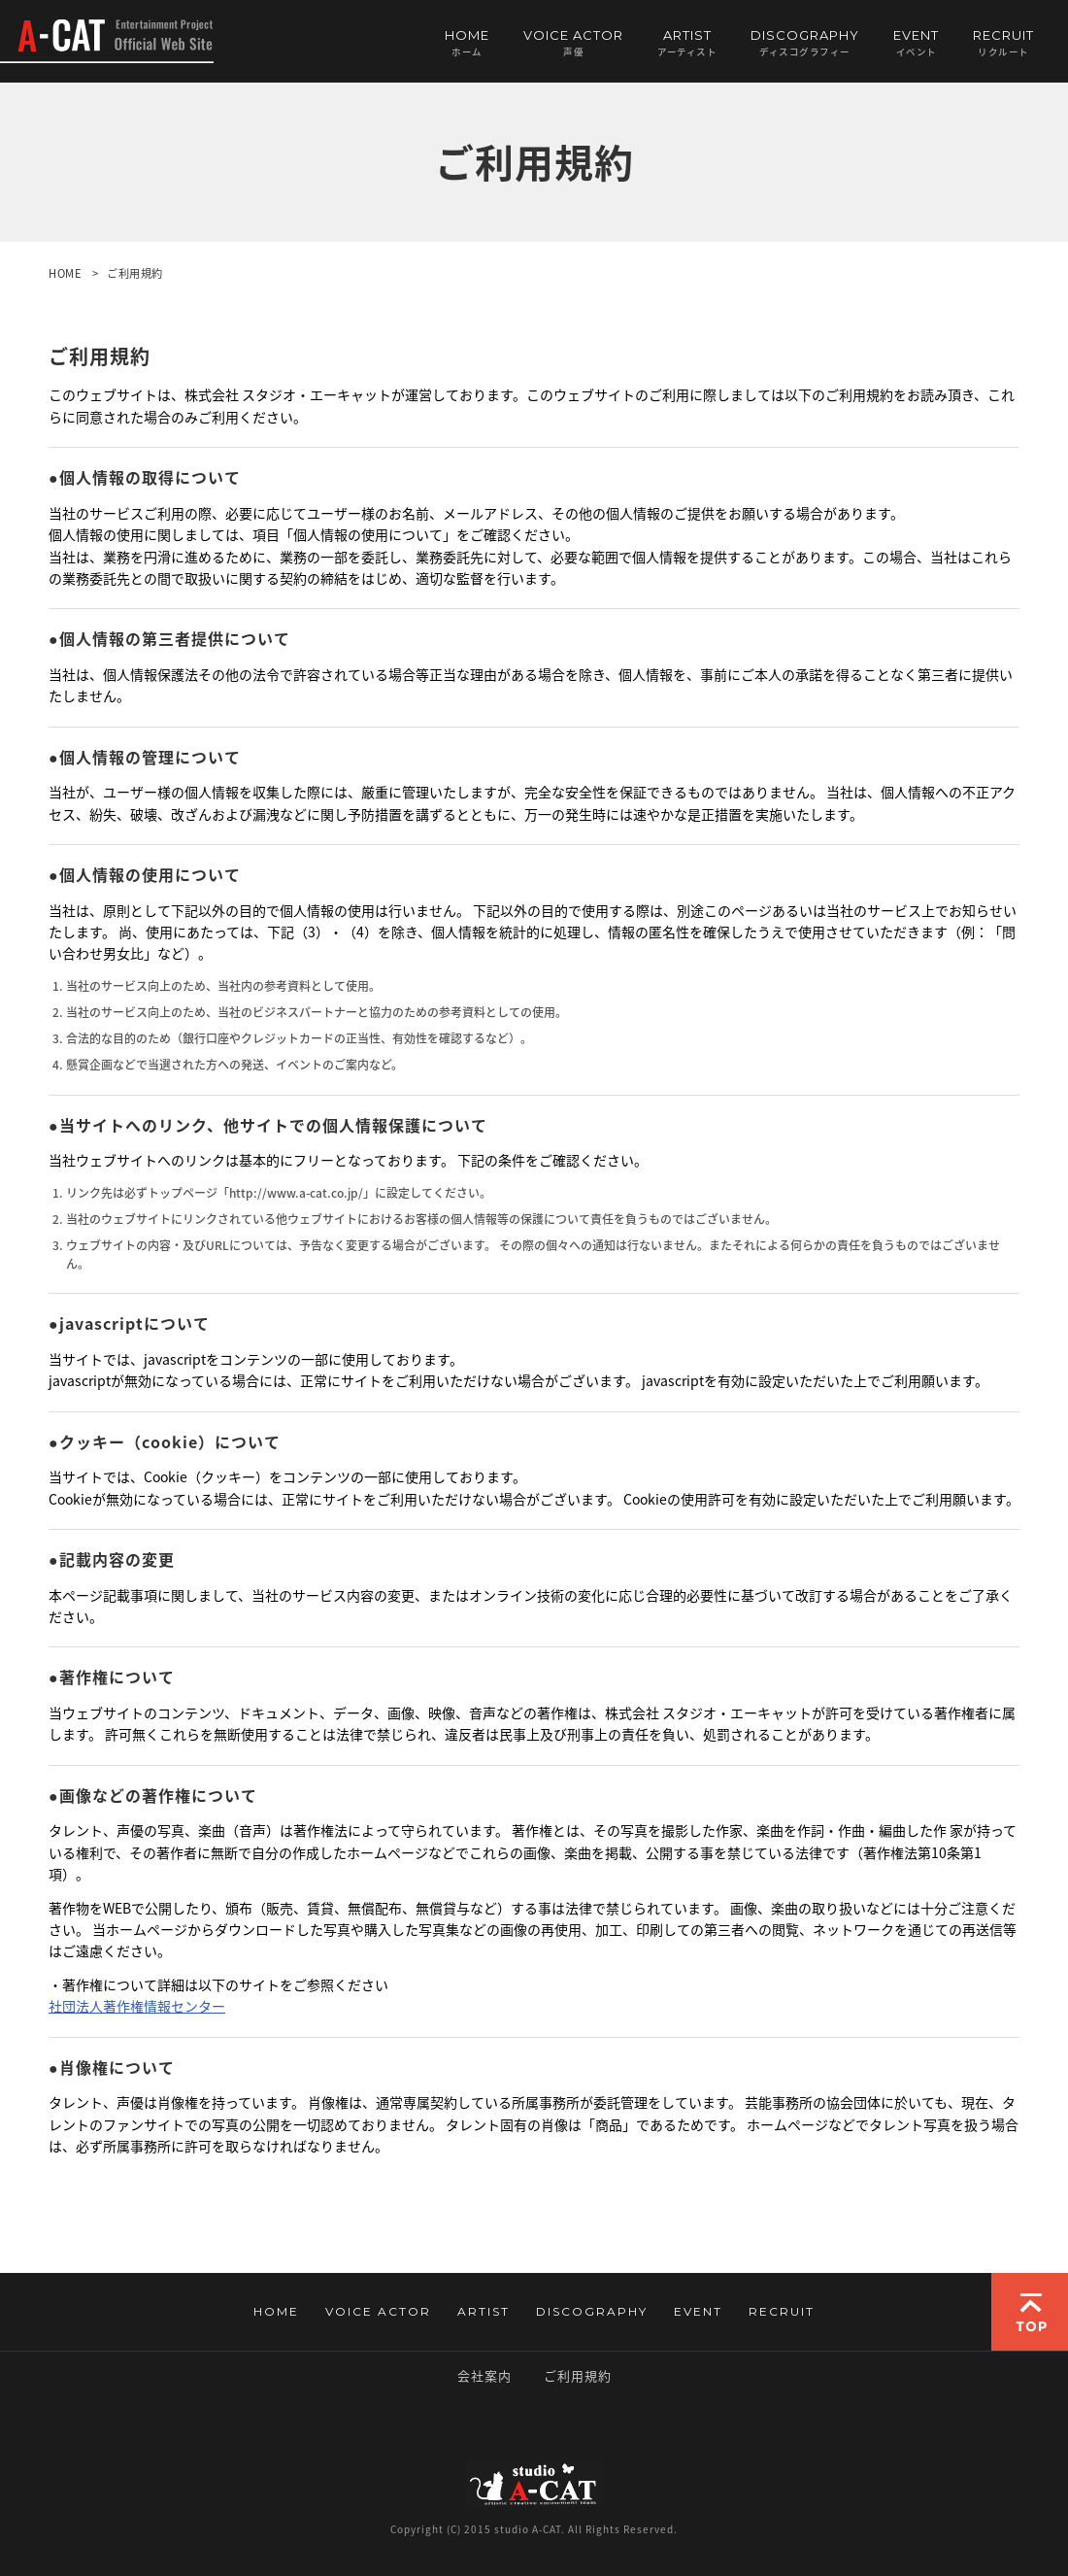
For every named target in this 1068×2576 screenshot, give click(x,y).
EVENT (916, 42)
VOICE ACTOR (573, 42)
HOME (467, 42)
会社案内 (484, 2375)
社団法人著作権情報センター (137, 2006)
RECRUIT (1003, 42)
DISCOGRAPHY (805, 42)
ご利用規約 (578, 2375)
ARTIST (687, 42)
